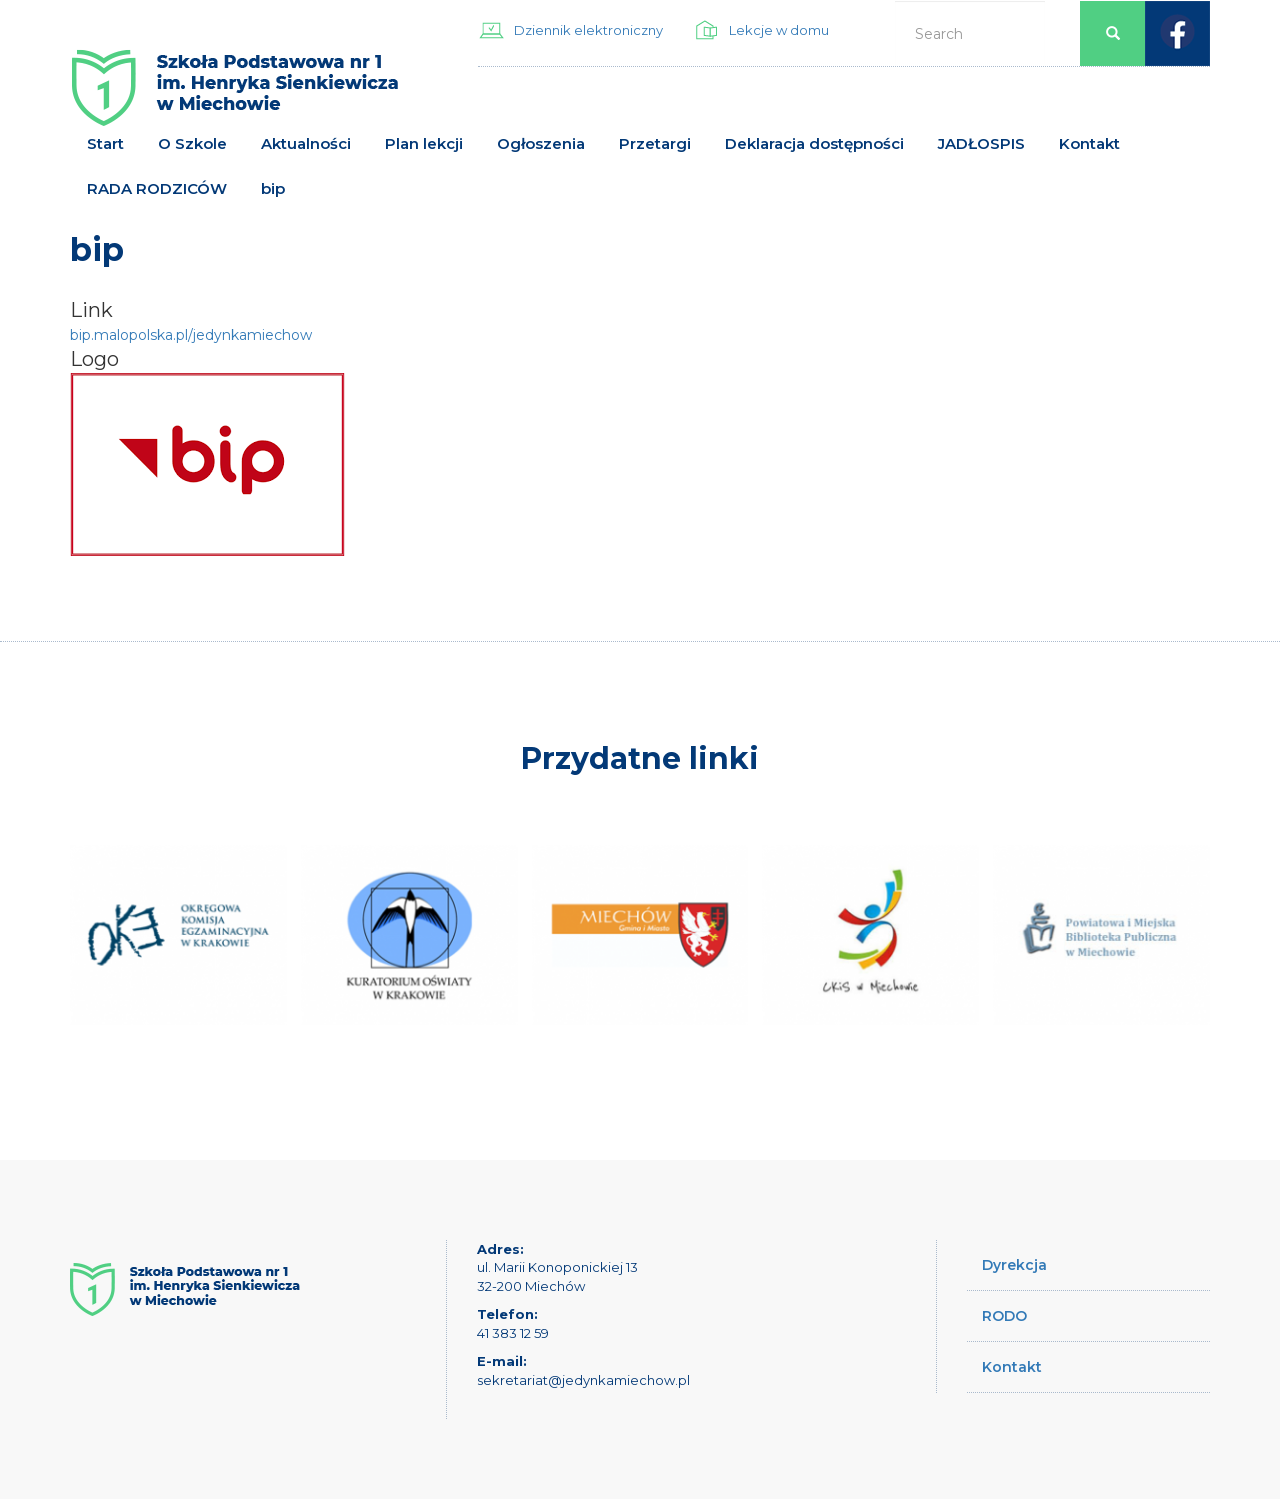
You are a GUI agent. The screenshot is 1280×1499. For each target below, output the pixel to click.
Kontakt (1089, 143)
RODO (1004, 1316)
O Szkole (192, 143)
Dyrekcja (1014, 1265)
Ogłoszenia (541, 143)
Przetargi (655, 143)
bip (273, 188)
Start (105, 143)
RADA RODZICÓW (157, 188)
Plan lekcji (424, 143)
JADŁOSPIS (981, 143)
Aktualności (306, 143)
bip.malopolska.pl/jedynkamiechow (191, 335)
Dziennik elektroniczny (588, 30)
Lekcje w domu (779, 30)
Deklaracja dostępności (814, 143)
